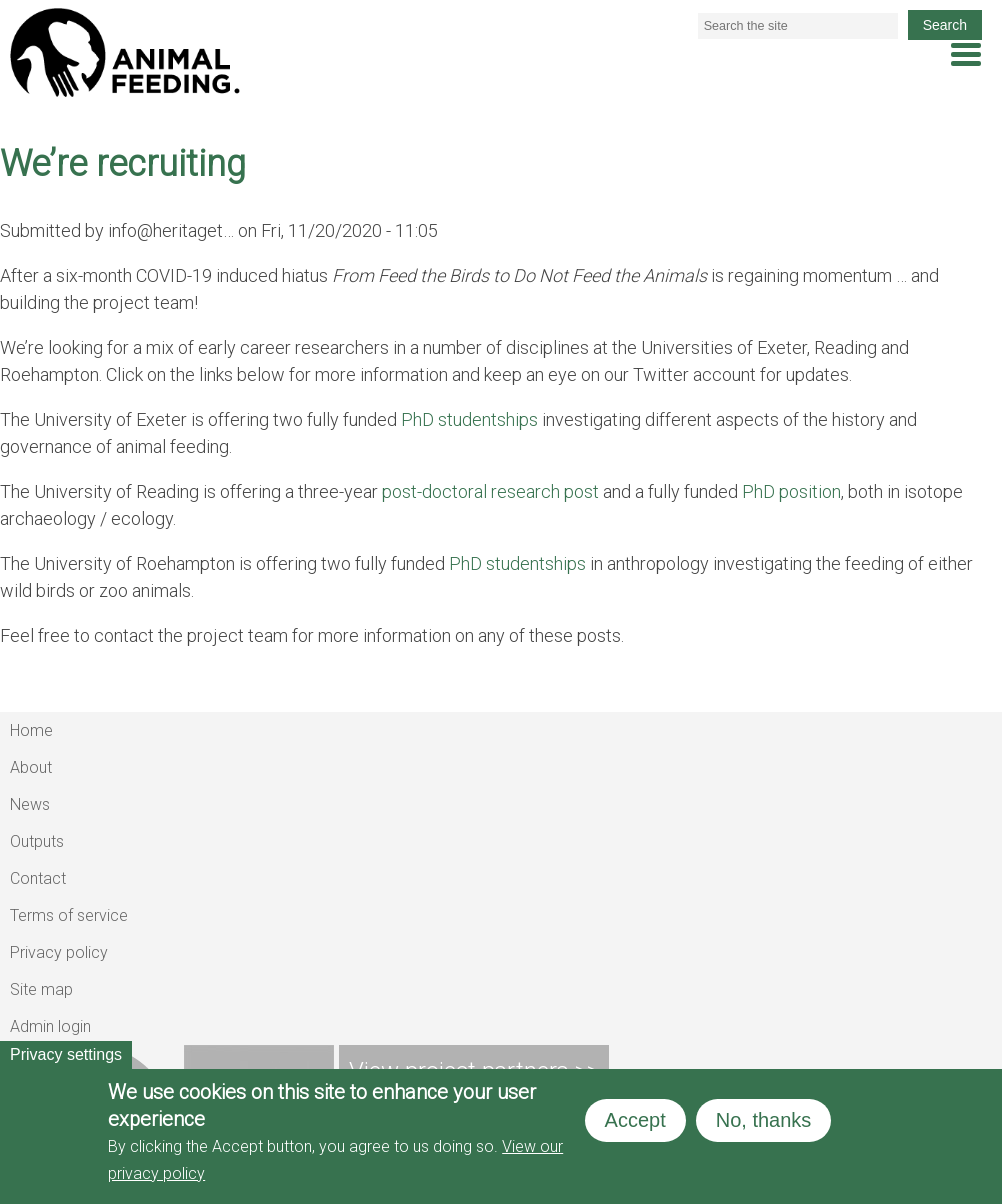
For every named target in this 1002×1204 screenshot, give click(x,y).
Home (31, 730)
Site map (41, 989)
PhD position (791, 491)
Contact (38, 878)
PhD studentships (469, 419)
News (30, 804)
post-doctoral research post (490, 491)
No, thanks (764, 1120)
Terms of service (69, 915)
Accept (635, 1120)
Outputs (37, 841)
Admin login (50, 1026)
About (31, 767)
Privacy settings (66, 1054)
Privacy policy (59, 952)
